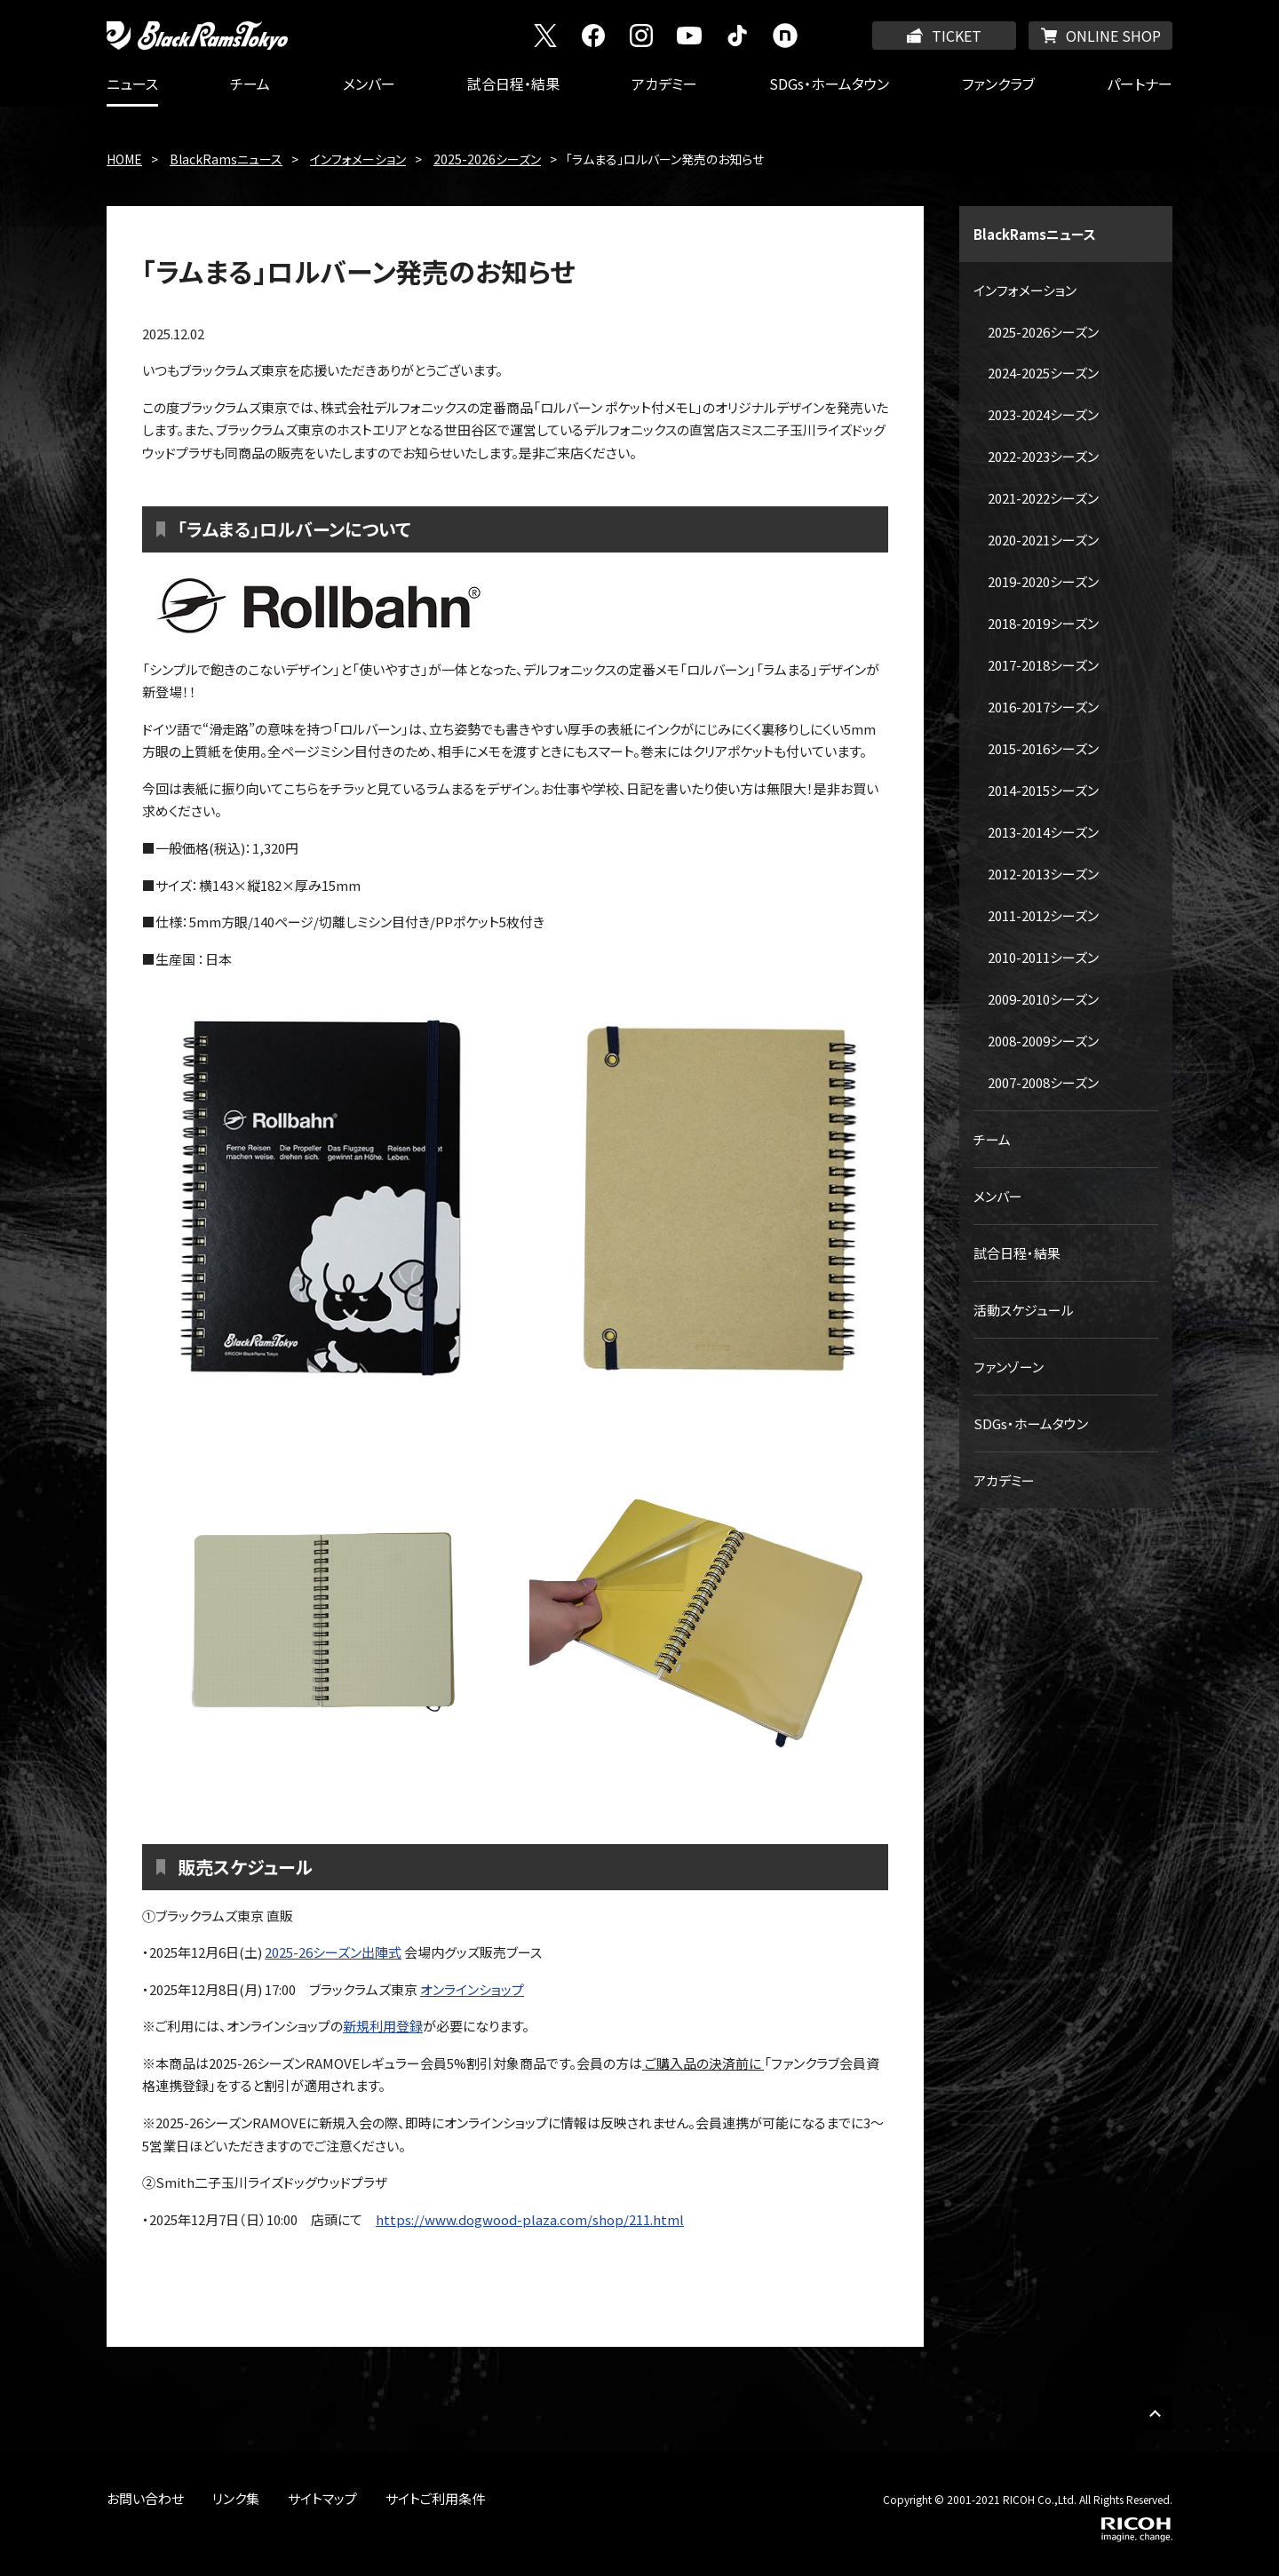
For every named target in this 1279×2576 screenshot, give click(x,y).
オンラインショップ (472, 1989)
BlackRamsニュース (226, 159)
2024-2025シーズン (1043, 372)
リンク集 (235, 2498)
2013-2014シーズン (1043, 832)
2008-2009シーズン (1043, 1040)
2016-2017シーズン (1043, 706)
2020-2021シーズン (1043, 539)
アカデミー (664, 83)
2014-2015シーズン (1043, 790)
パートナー (1139, 83)
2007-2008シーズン (1043, 1082)
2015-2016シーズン (1043, 748)
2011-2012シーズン (1043, 915)
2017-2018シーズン (1043, 665)
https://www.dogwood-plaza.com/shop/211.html (530, 2219)
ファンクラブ (998, 83)
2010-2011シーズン (1043, 957)
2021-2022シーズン (1043, 498)
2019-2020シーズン (1043, 581)
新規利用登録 (383, 2025)
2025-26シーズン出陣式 (333, 1952)
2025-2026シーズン (487, 159)
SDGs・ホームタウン (829, 83)
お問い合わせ (145, 2498)
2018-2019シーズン (1043, 623)
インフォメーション (358, 159)
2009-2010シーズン (1043, 999)
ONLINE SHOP (1113, 35)
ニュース (132, 83)
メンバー (369, 83)
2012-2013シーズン (1043, 873)
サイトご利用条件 (435, 2498)
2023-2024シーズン (1043, 414)
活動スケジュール (1023, 1309)
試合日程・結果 (513, 83)
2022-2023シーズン (1043, 456)
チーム (250, 83)
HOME (124, 159)
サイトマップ (322, 2498)
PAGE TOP (1154, 2412)
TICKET (956, 35)
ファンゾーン (1008, 1366)
